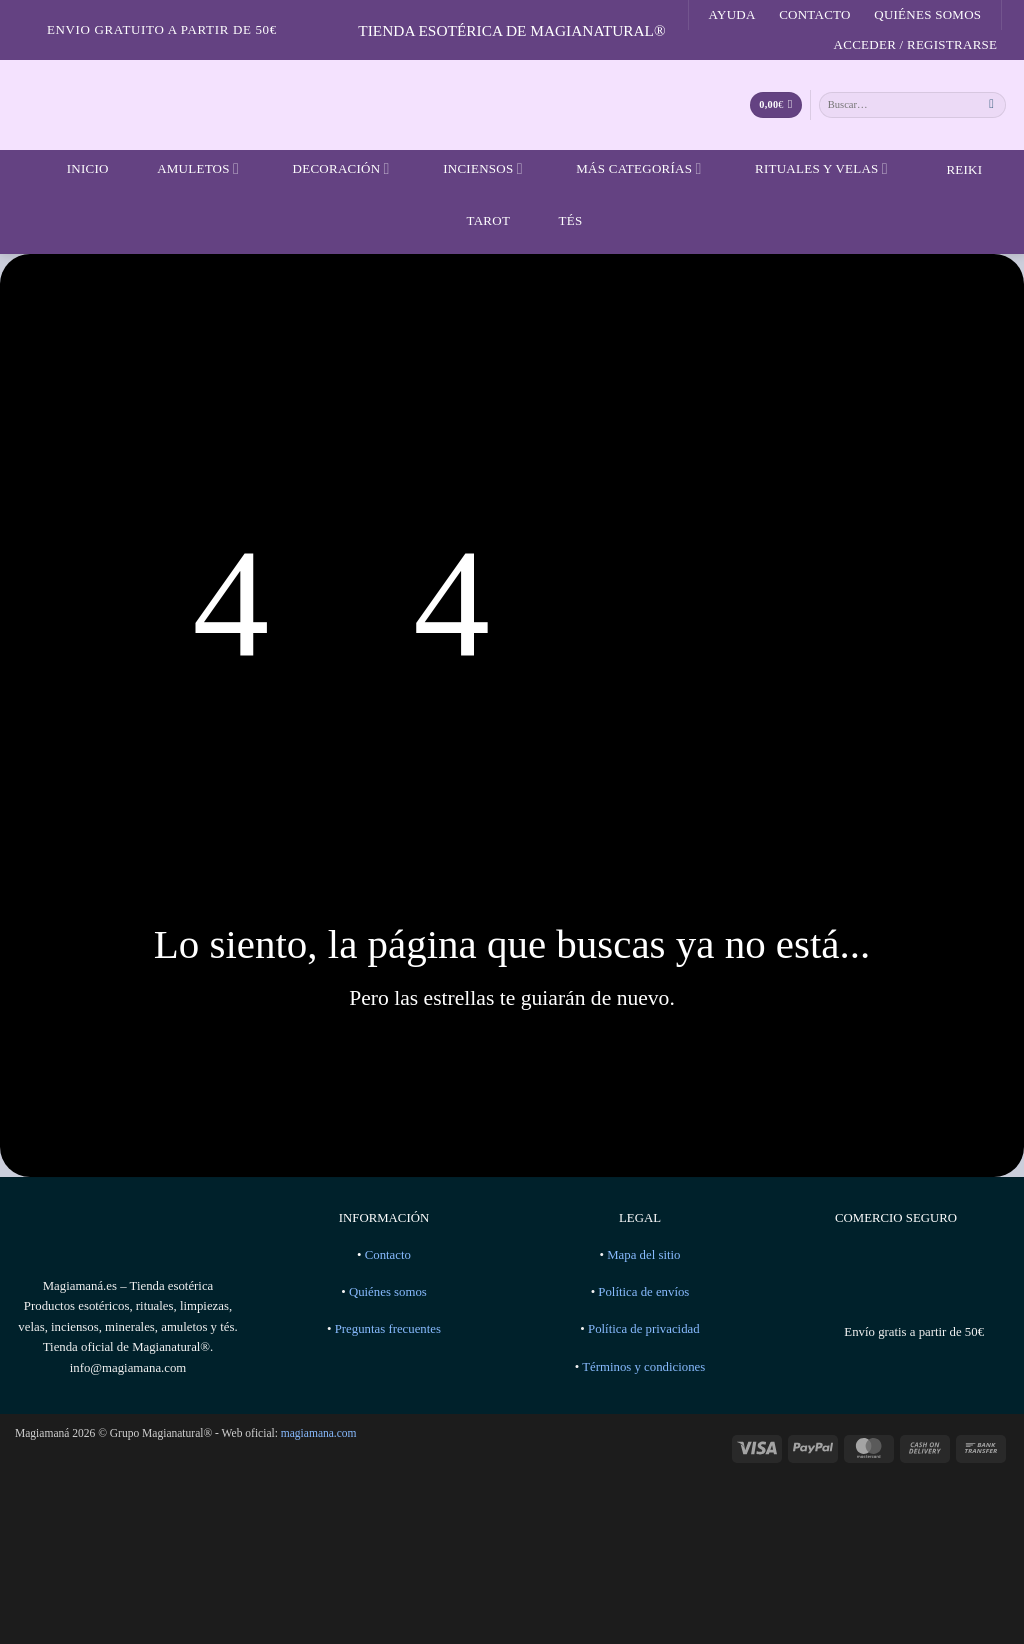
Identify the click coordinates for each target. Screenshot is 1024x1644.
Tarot (476, 220)
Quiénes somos (927, 14)
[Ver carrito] (775, 105)
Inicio (75, 169)
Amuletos (185, 169)
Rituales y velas (809, 169)
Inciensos (470, 169)
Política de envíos (643, 1292)
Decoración (329, 169)
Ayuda (732, 14)
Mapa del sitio (643, 1255)
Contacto (815, 14)
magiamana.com (319, 1433)
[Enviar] (992, 104)
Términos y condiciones (643, 1367)
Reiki (949, 169)
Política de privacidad (644, 1329)
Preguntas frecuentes (388, 1329)
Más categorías (626, 169)
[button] (915, 45)
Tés (558, 220)
